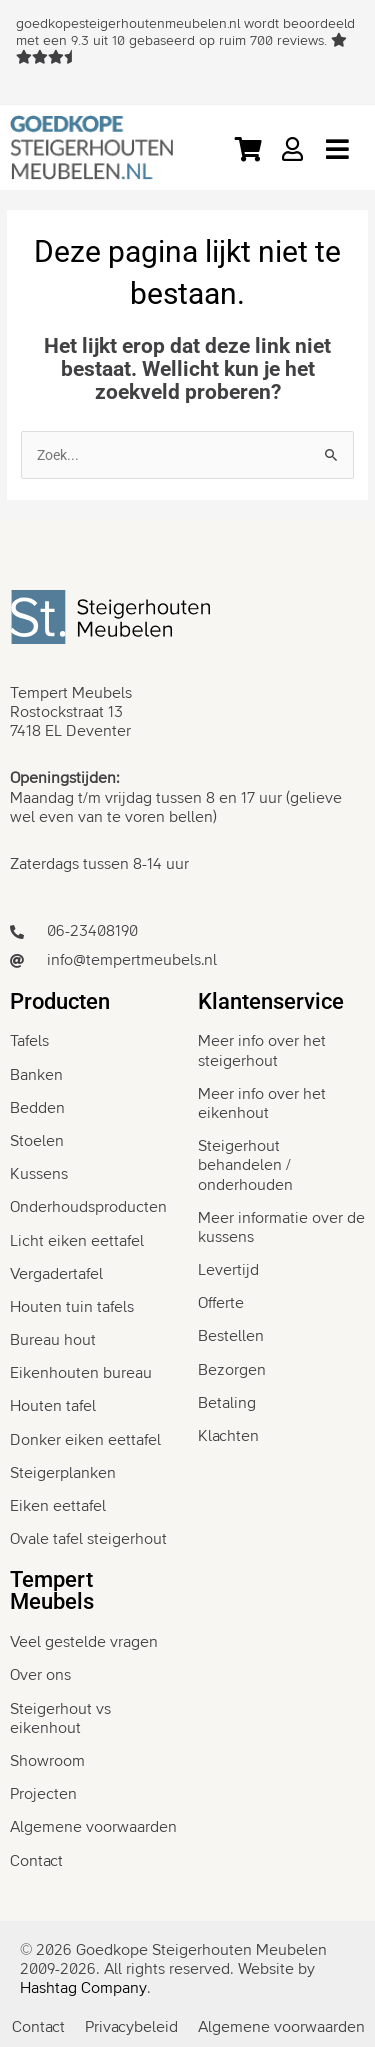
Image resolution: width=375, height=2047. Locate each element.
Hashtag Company (83, 1988)
